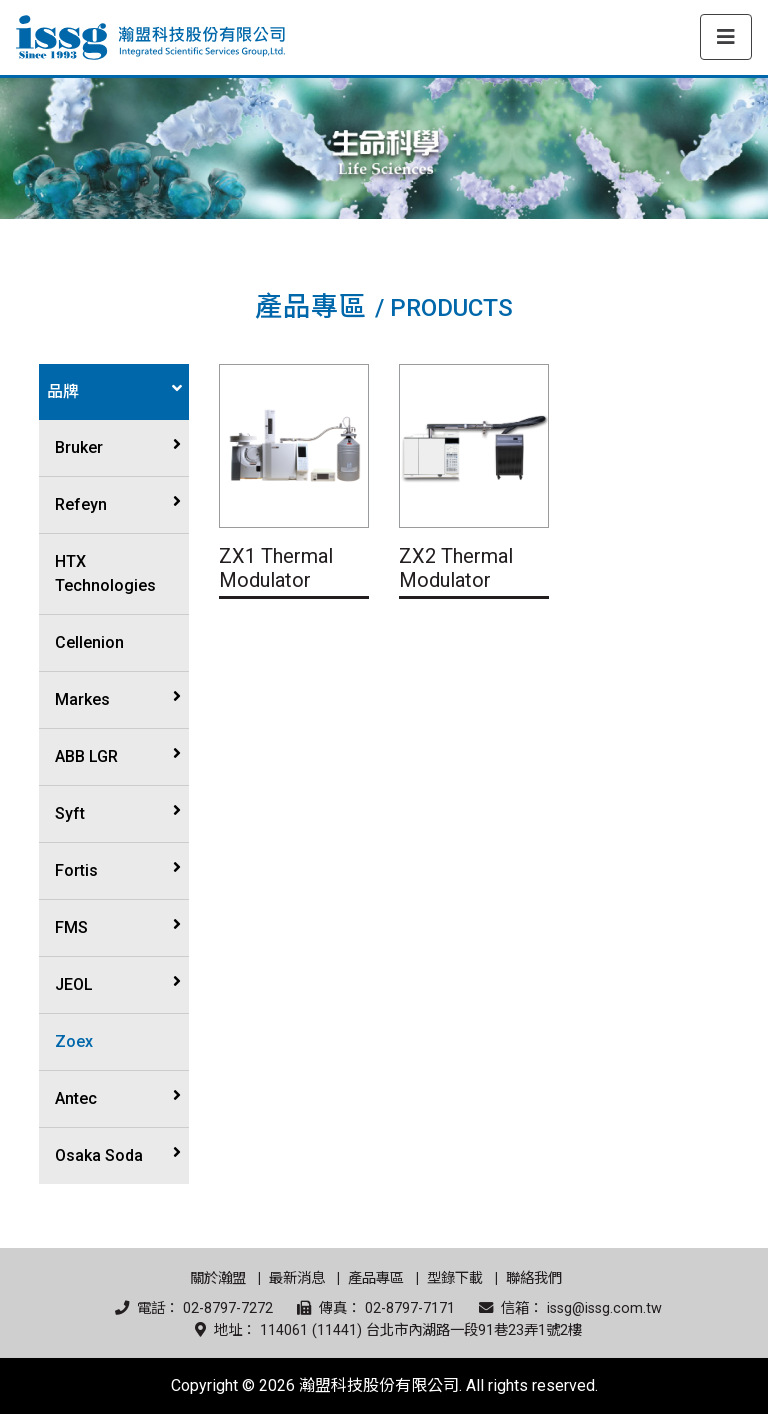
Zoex (74, 1041)
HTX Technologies (105, 573)
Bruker (79, 447)
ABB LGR (86, 756)
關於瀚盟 (218, 1278)
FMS (71, 927)
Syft (70, 813)
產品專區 (376, 1278)
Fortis (76, 870)
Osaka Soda (99, 1155)
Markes (82, 699)
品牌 (63, 391)
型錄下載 (455, 1278)
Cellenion (89, 642)
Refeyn (81, 504)
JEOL (74, 984)
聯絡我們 (534, 1278)
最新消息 (297, 1278)
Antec (76, 1098)
